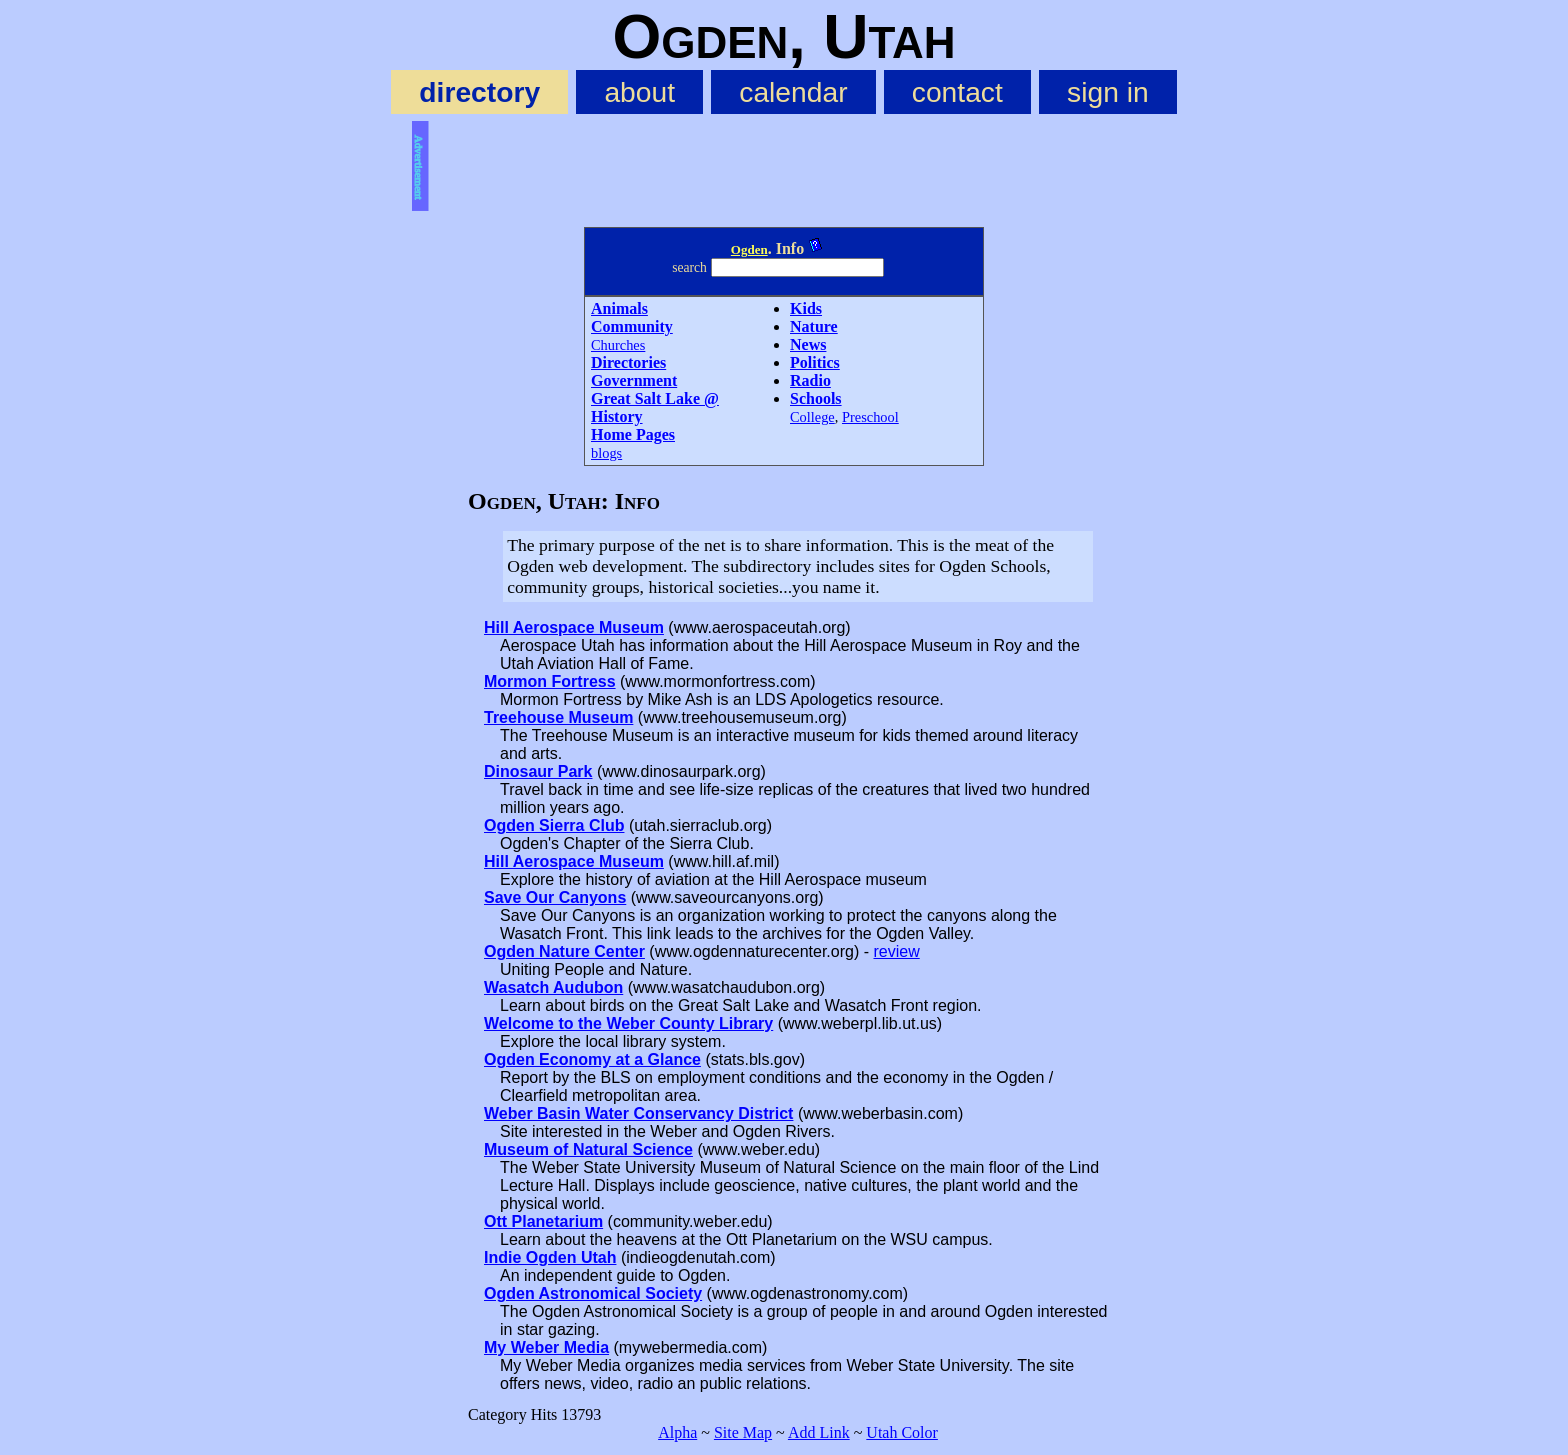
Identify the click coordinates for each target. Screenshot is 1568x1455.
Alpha (677, 1432)
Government (634, 380)
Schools (816, 398)
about (639, 92)
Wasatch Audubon (553, 987)
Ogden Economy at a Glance (592, 1059)
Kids (806, 308)
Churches (618, 345)
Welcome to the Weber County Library (628, 1023)
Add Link (819, 1432)
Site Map (743, 1432)
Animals (619, 308)
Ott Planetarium (543, 1221)
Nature (814, 326)
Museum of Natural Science (588, 1149)
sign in (1108, 92)
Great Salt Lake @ (655, 398)
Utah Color (902, 1432)
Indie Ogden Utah (550, 1257)
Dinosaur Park (538, 771)
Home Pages (633, 434)
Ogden (749, 249)
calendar (793, 92)
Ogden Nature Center (564, 951)
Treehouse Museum (558, 717)
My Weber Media (546, 1347)
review (896, 951)
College (812, 417)
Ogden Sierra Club (554, 825)
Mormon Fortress (550, 681)
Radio (810, 380)
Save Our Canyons (555, 897)
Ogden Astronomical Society (593, 1293)
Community (632, 326)
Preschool (870, 417)
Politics (815, 362)
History (617, 416)
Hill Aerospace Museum (574, 627)
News (808, 344)
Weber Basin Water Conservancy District (638, 1113)
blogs (606, 453)
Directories (628, 362)
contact (957, 92)
